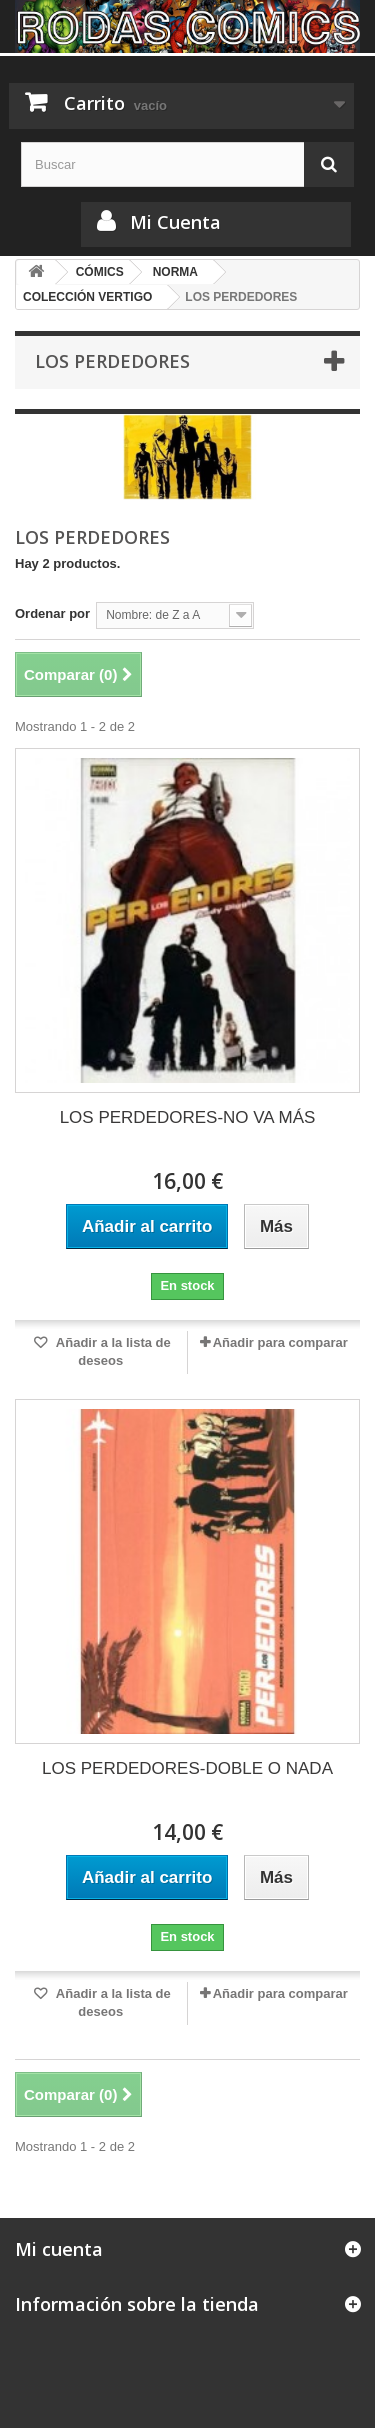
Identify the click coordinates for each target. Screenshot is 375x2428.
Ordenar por (52, 613)
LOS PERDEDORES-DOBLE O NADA (187, 1768)
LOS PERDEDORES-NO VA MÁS (188, 1117)
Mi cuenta (59, 2249)
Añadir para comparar (280, 1342)
